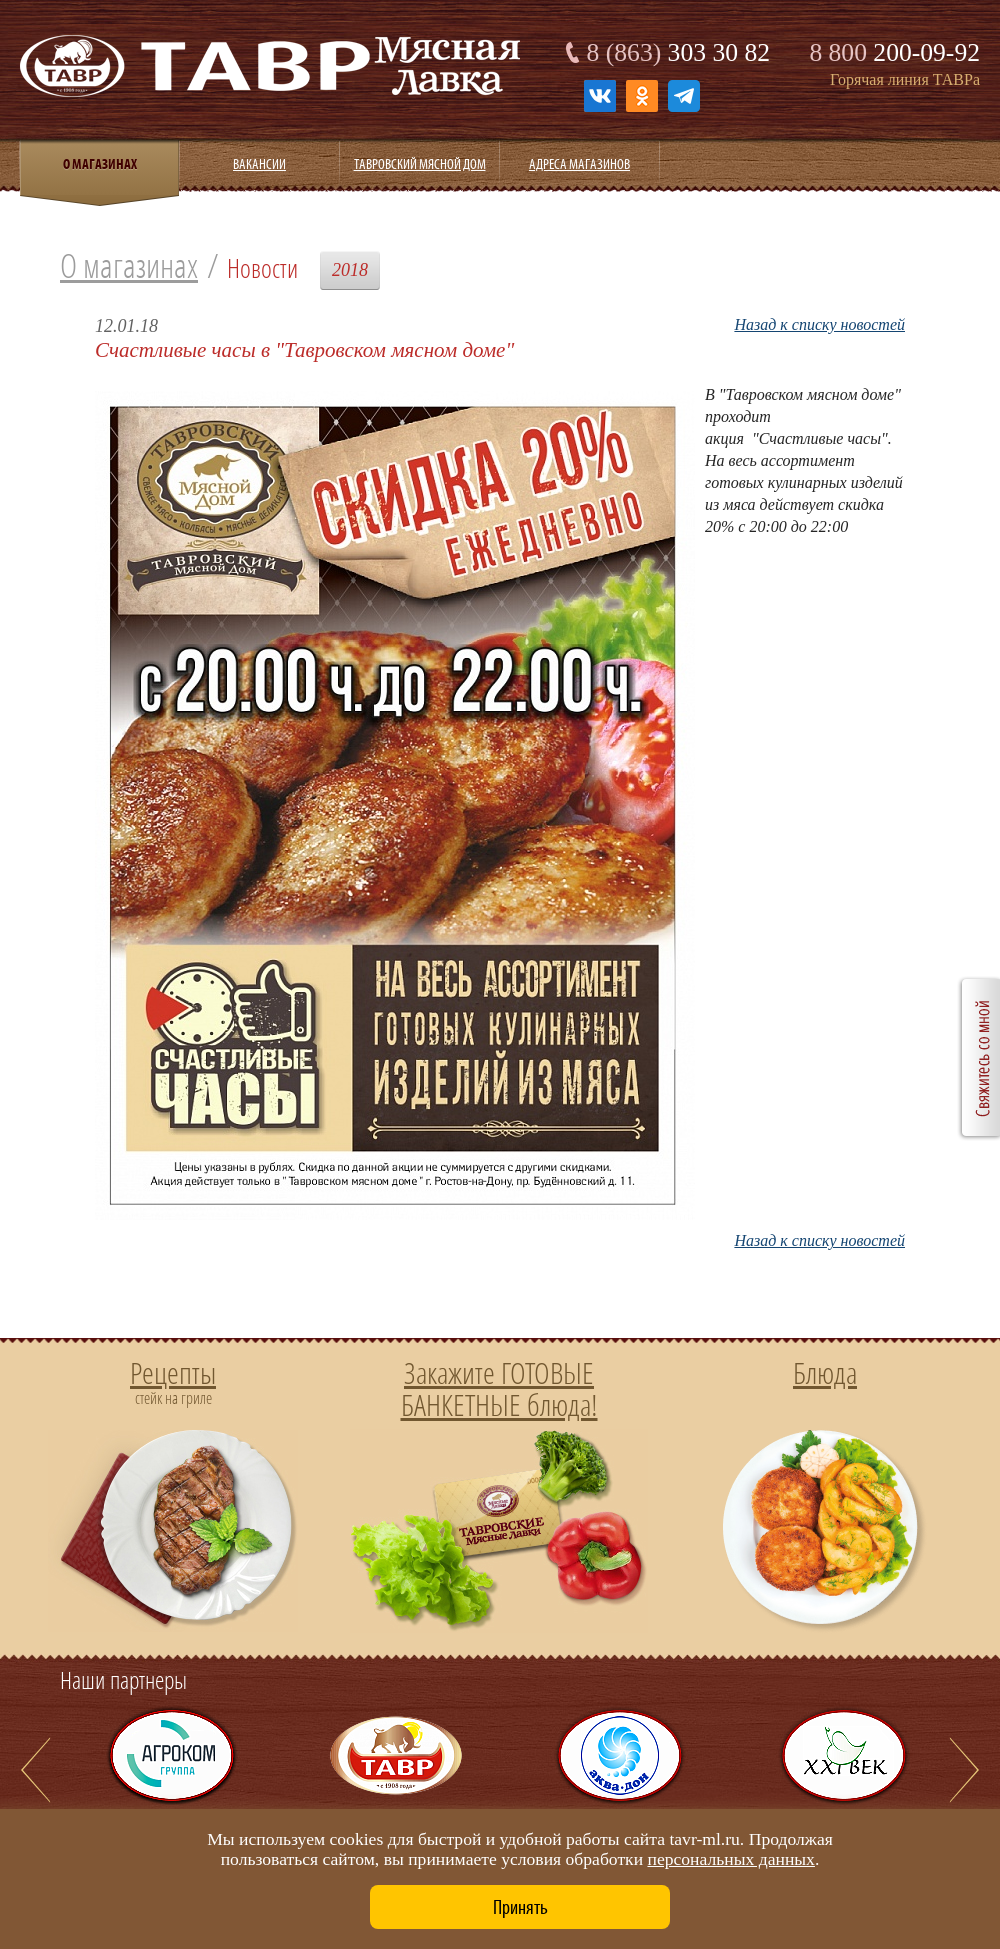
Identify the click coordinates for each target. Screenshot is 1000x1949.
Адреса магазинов (579, 164)
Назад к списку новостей (819, 324)
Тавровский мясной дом (420, 164)
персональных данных (730, 1859)
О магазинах (129, 265)
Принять (520, 1907)
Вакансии (259, 164)
